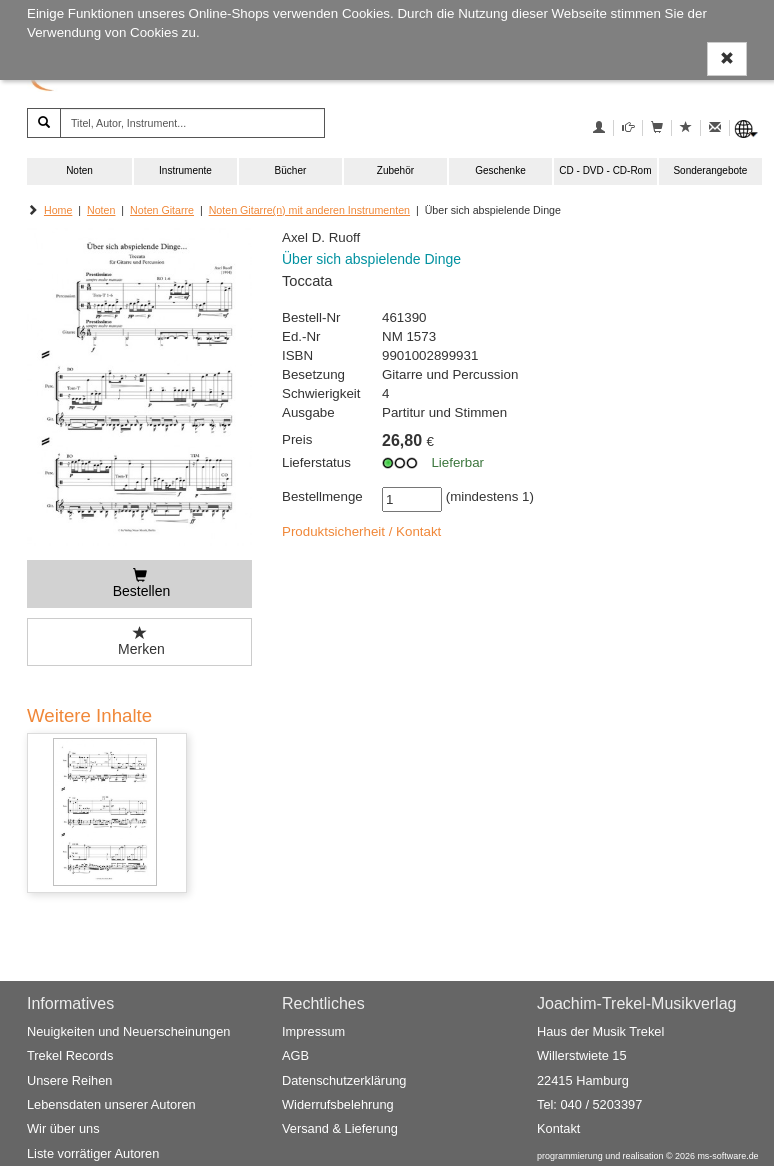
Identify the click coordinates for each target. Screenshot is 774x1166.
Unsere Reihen (69, 1080)
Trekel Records (70, 1056)
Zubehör (395, 170)
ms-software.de (727, 1156)
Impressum (313, 1031)
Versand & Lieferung (340, 1128)
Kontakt (558, 1128)
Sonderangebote (710, 170)
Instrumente (185, 170)
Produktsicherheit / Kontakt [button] (361, 531)
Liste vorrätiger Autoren (93, 1153)
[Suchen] (44, 123)
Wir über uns (63, 1128)
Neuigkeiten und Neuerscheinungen (128, 1031)
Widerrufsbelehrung (338, 1104)
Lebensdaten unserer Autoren (111, 1104)
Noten (79, 170)
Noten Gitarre (162, 210)
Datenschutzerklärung (344, 1080)
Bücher (291, 170)
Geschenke (500, 170)
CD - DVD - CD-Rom (605, 170)
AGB (295, 1056)
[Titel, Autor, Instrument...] (192, 123)
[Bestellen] (139, 584)
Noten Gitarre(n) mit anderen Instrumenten (309, 210)
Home (58, 210)
